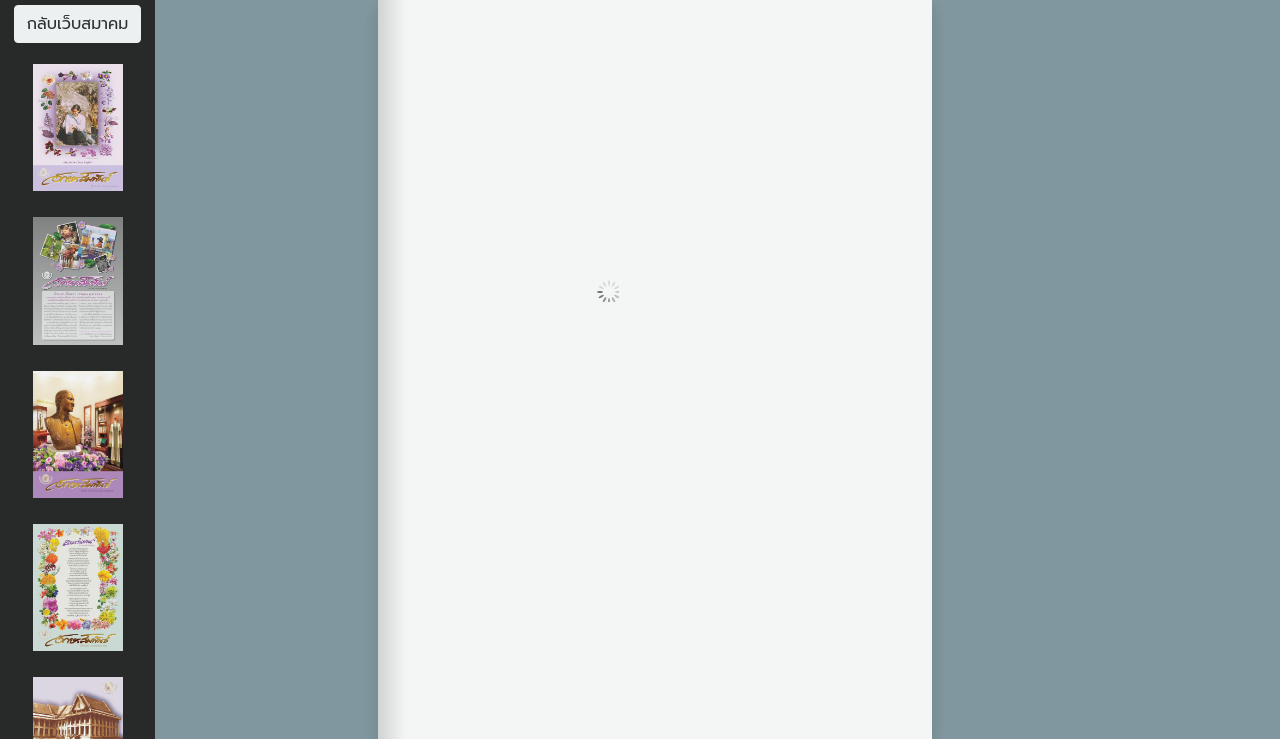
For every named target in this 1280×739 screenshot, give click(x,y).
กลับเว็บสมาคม (78, 24)
